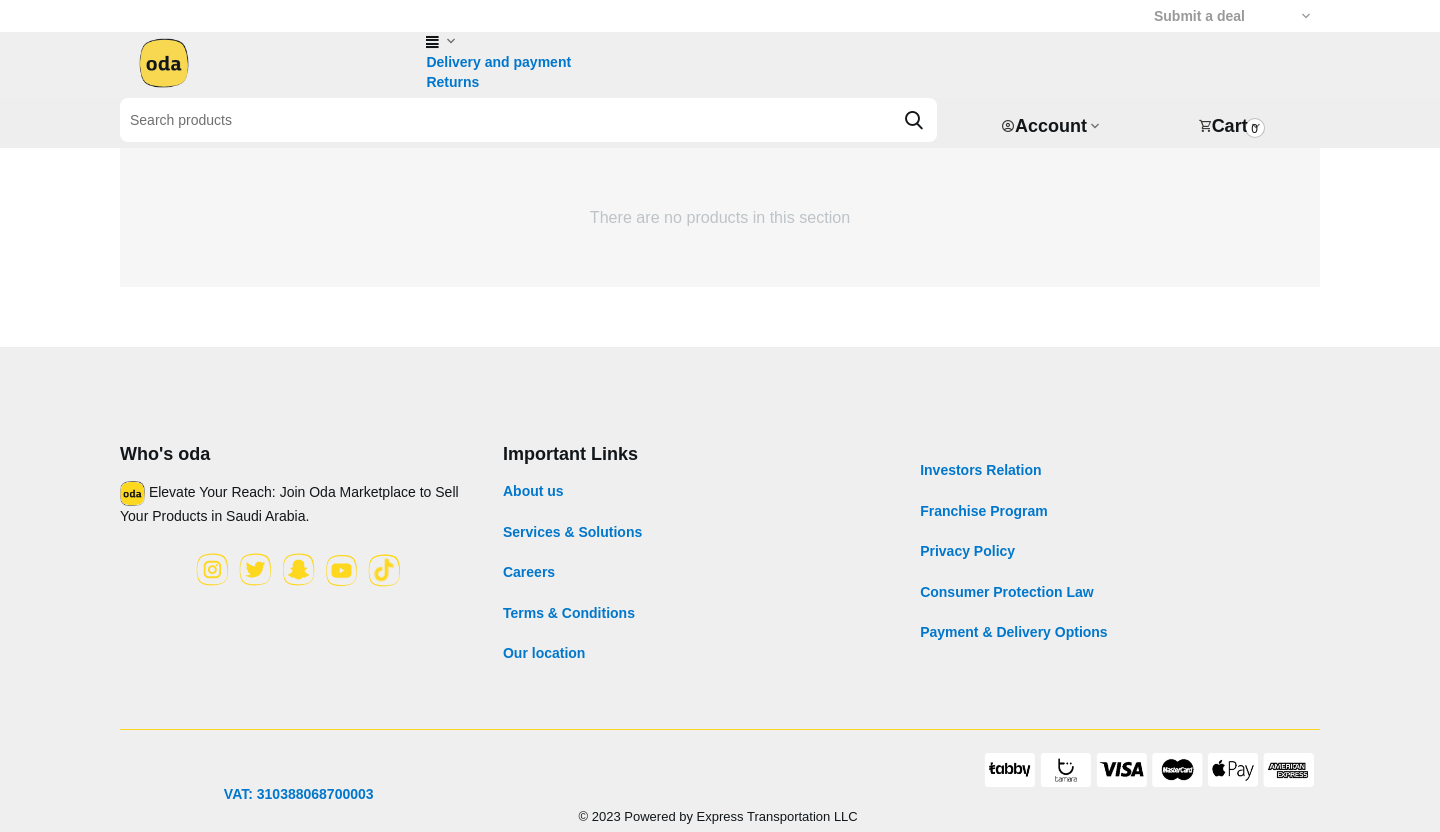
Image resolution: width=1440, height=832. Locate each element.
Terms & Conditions (569, 613)
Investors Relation (980, 470)
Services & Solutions (572, 532)
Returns (452, 82)
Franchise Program (984, 511)
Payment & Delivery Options (1014, 632)
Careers (529, 572)
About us (533, 491)
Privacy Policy (967, 551)
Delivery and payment (498, 62)
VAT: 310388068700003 (299, 794)
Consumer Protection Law (1006, 592)
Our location (544, 653)
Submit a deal (1199, 16)
